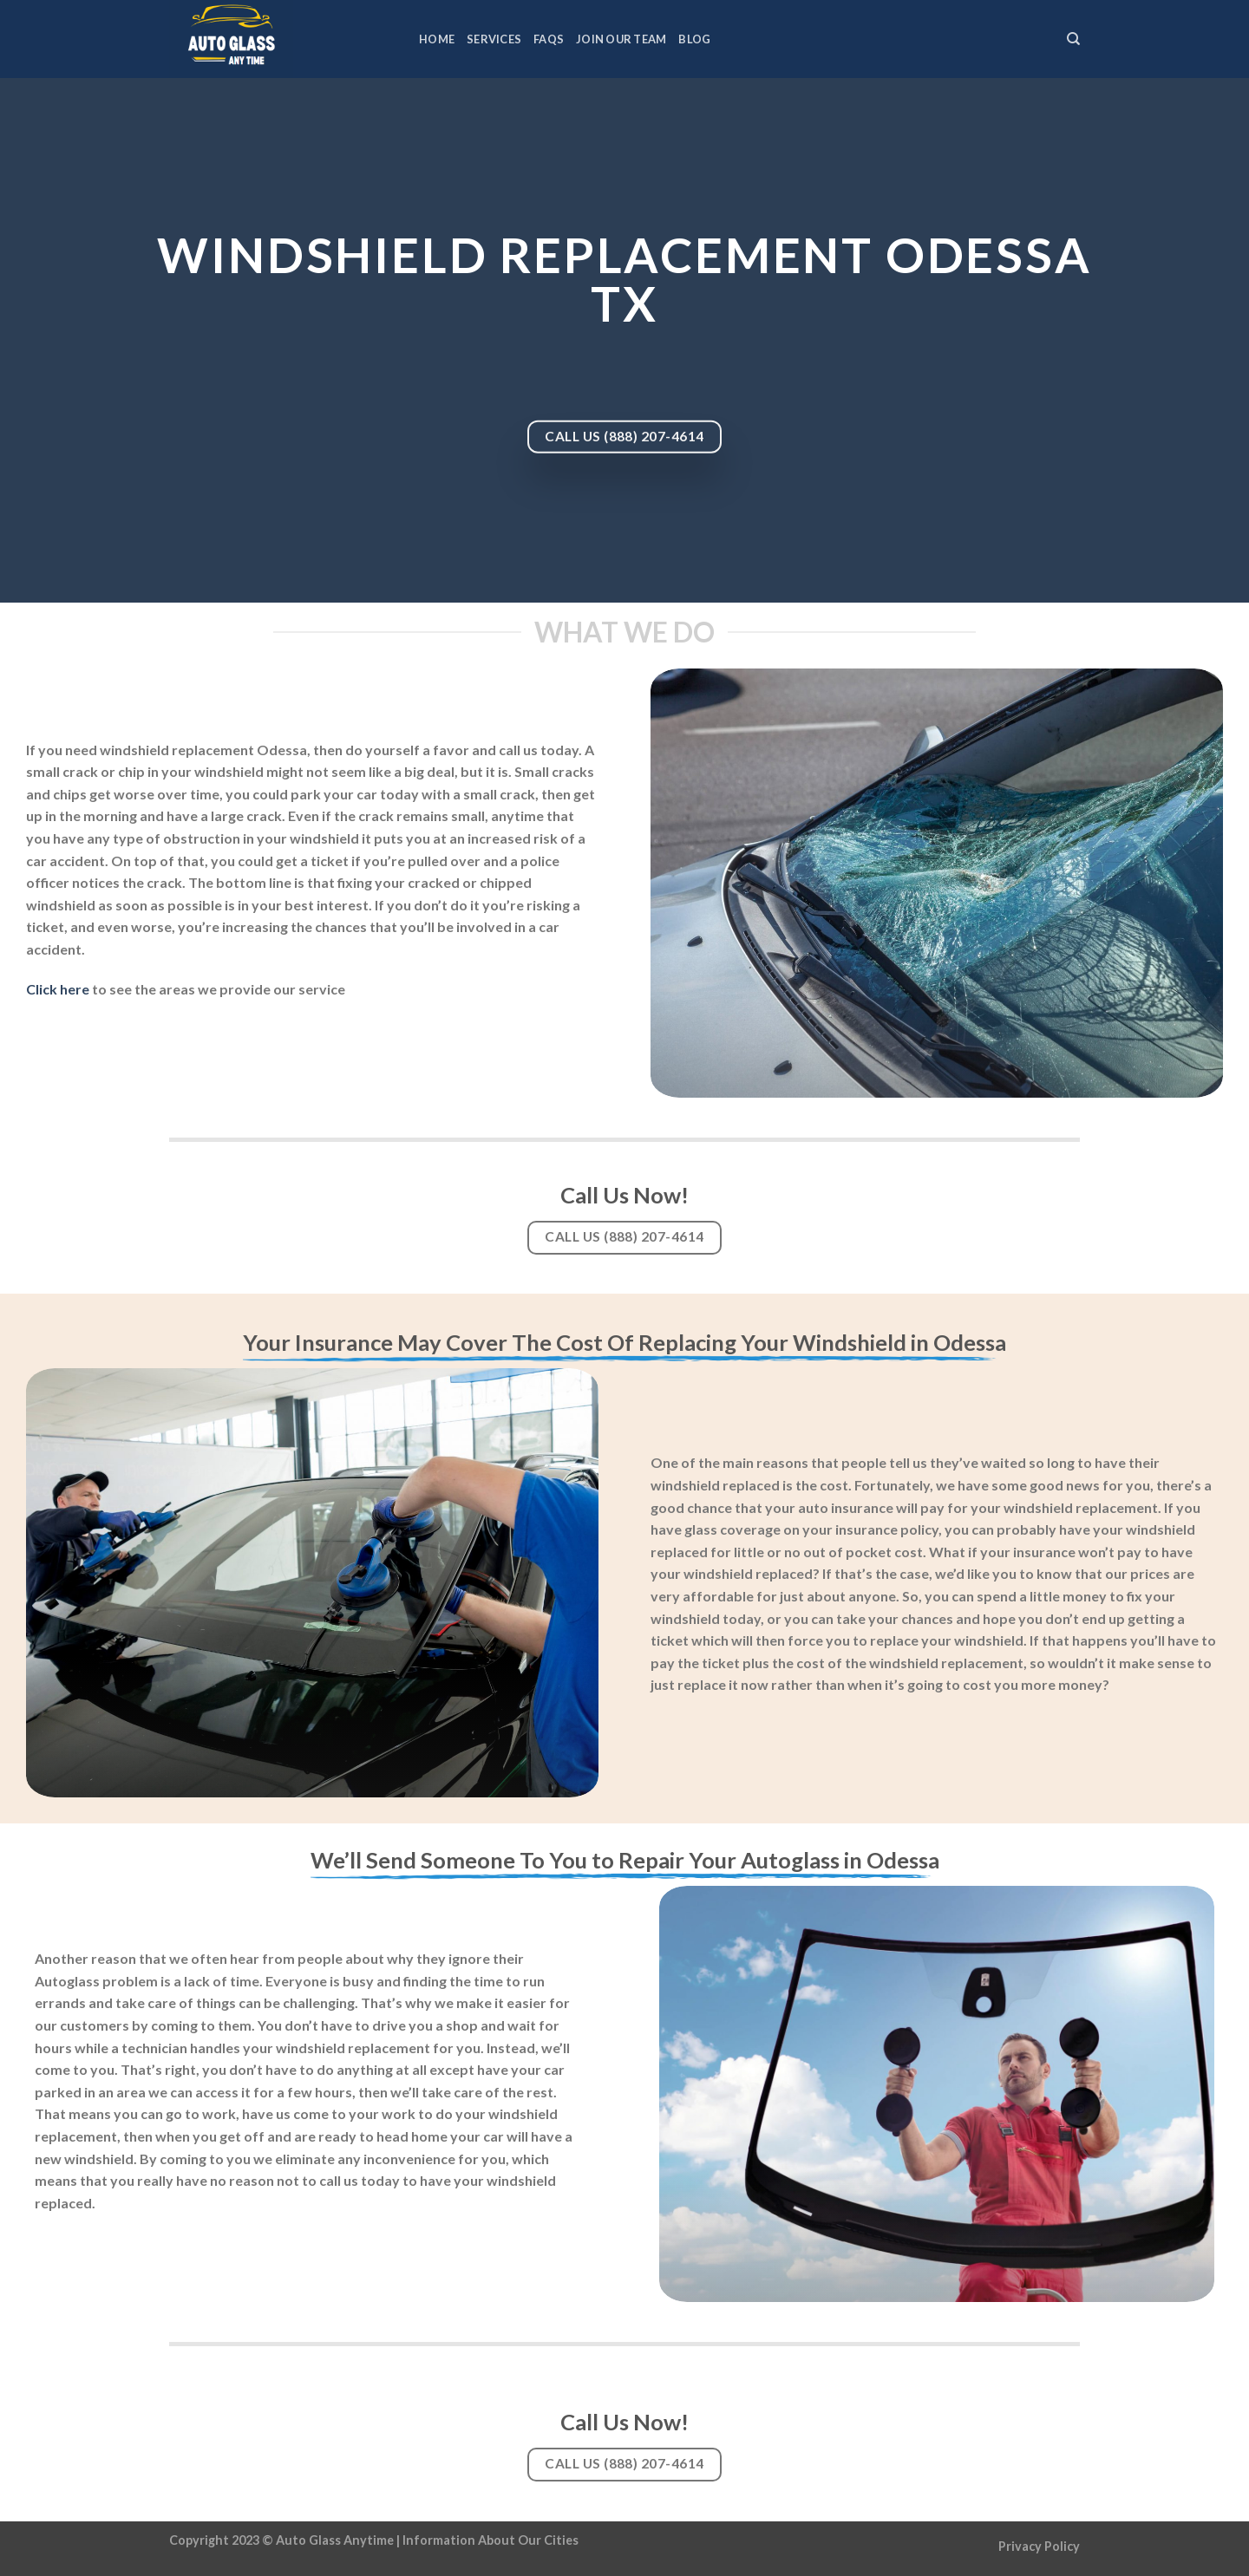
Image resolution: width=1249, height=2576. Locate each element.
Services (494, 39)
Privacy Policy (1039, 2546)
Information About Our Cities (490, 2540)
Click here (57, 989)
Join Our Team (621, 39)
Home (436, 39)
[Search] (1073, 39)
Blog (694, 39)
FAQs (548, 39)
